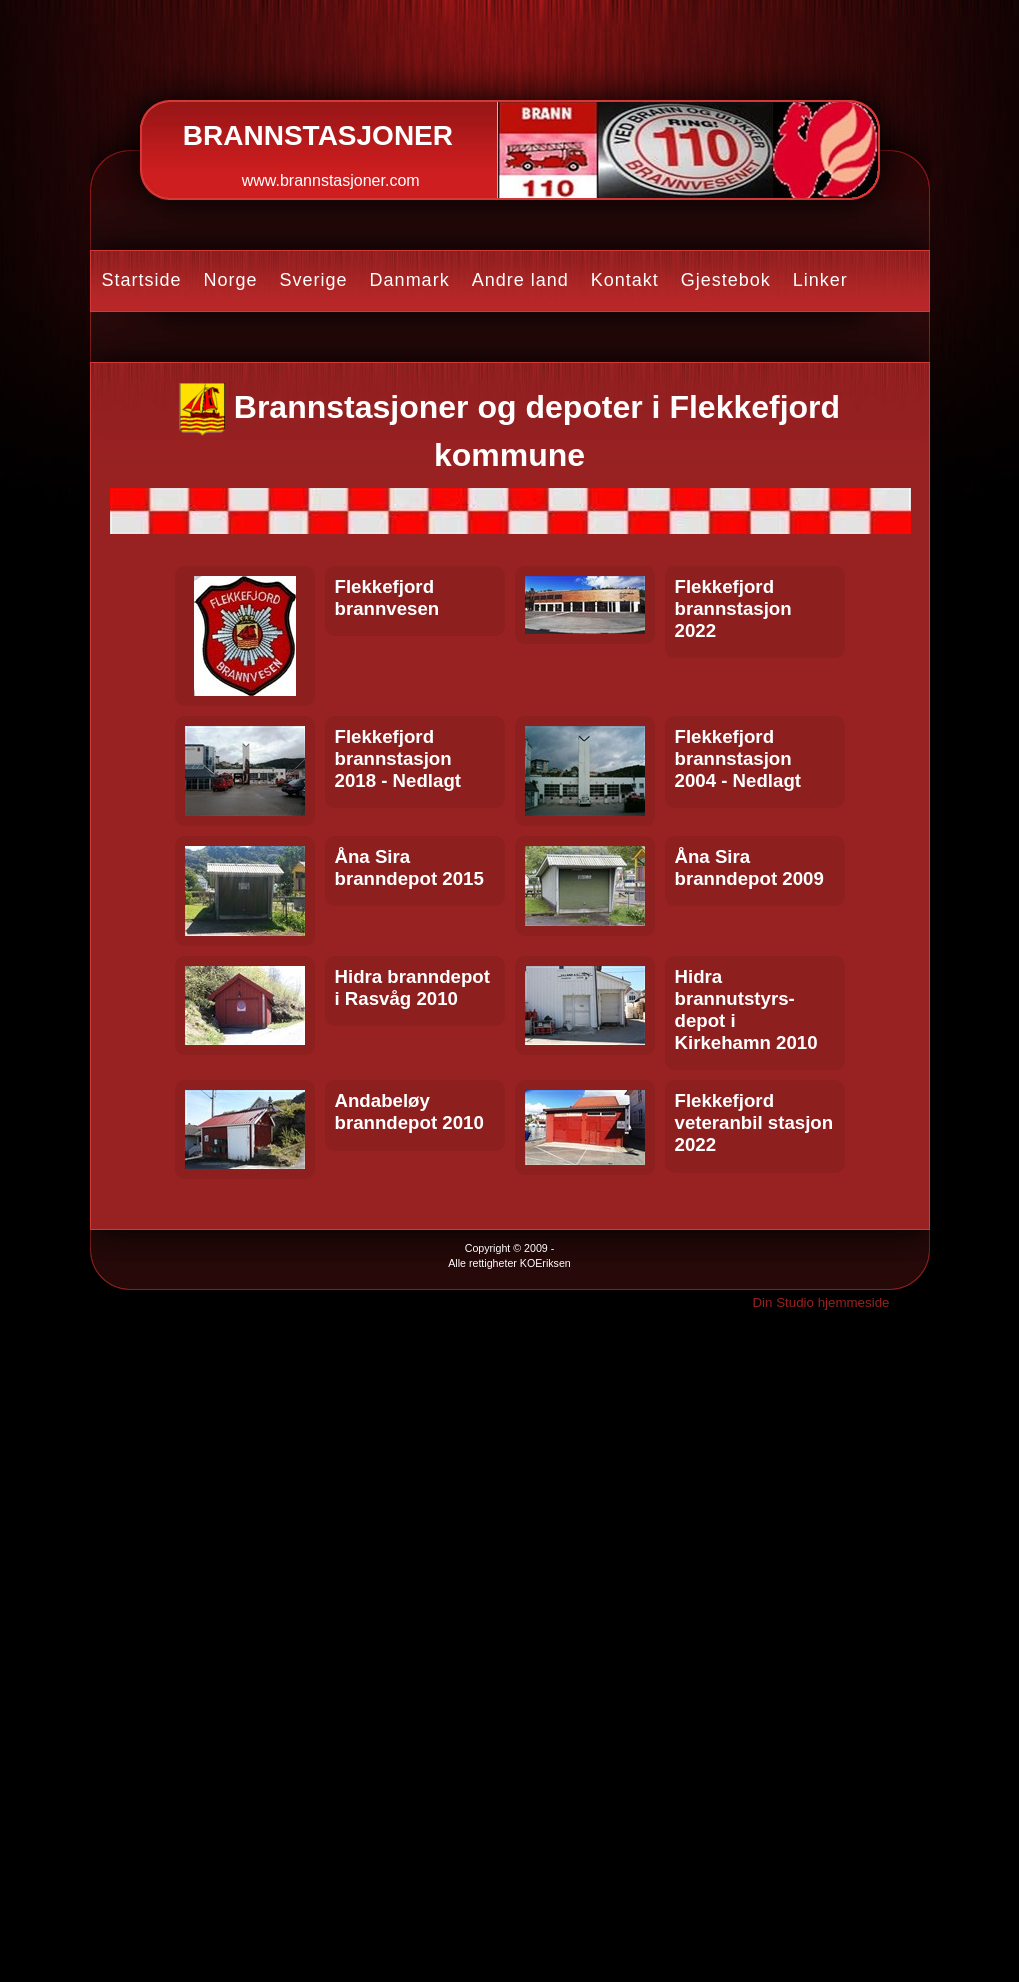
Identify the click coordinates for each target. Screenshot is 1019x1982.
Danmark (410, 280)
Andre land (520, 280)
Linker (820, 280)
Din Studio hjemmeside (820, 1302)
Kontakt (625, 280)
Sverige (314, 280)
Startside (142, 280)
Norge (231, 280)
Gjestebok (726, 280)
